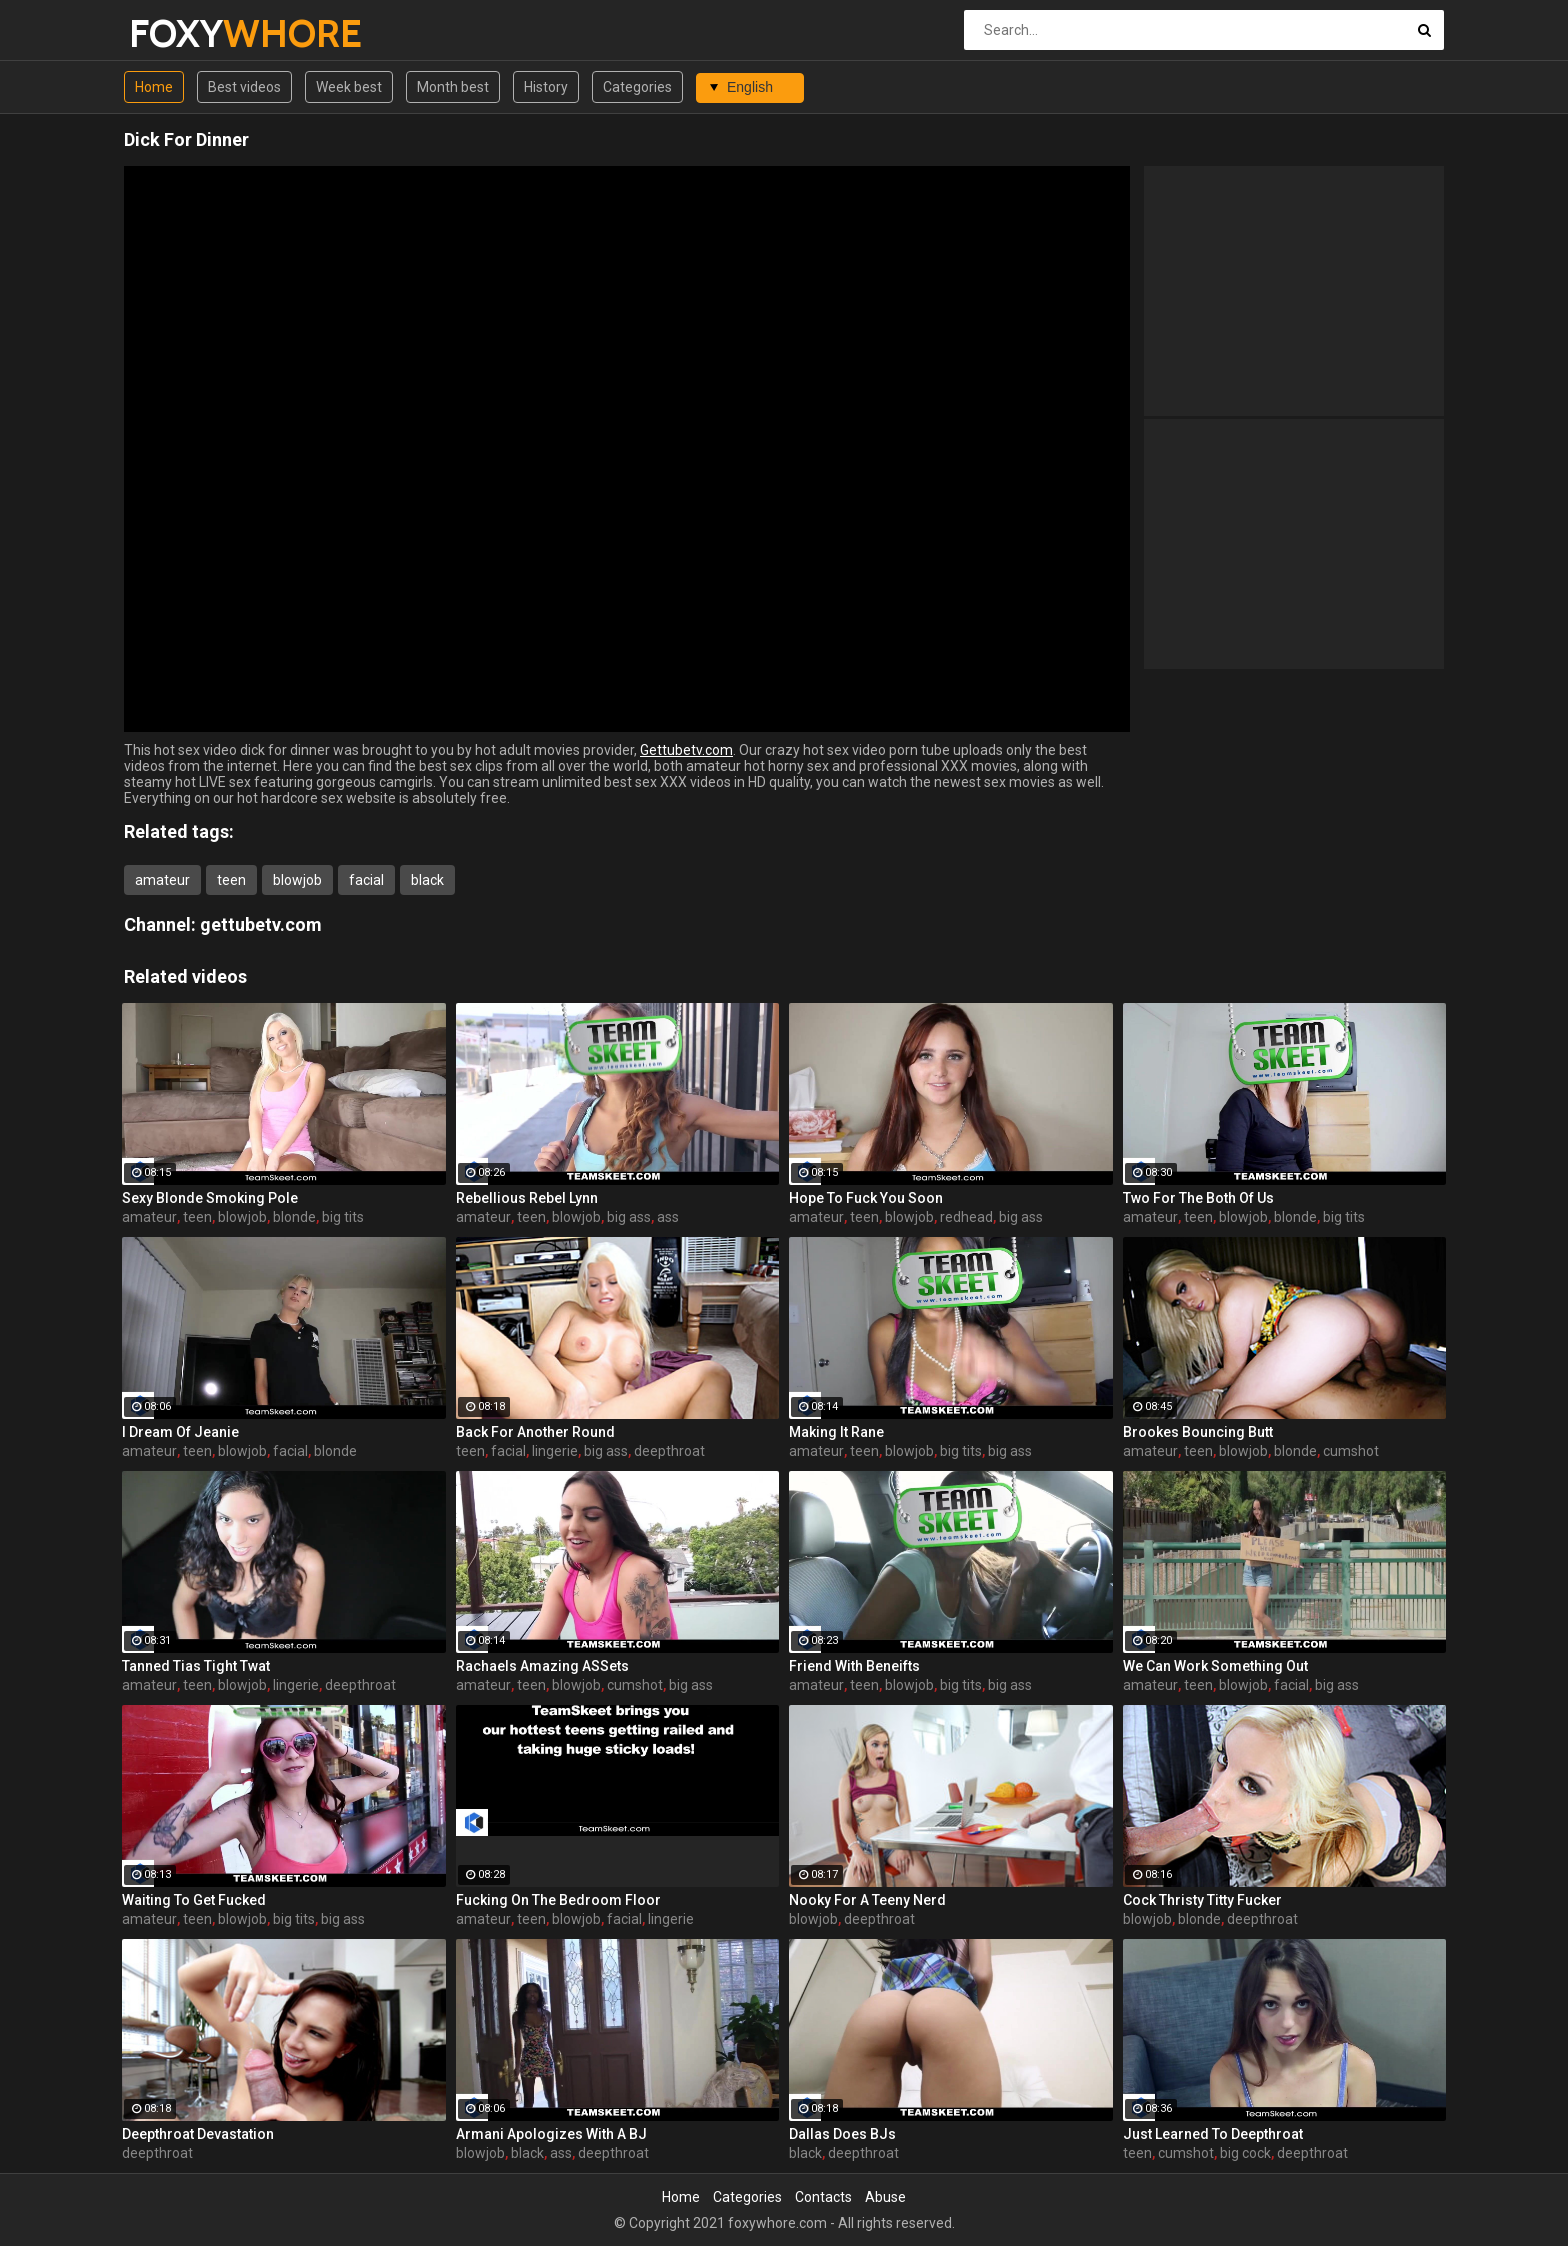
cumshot (1351, 1451)
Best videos (244, 87)
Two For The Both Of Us (1198, 1198)
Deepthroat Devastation (198, 2134)
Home (154, 87)
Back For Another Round (535, 1432)
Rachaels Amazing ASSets (542, 1666)
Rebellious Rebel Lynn (527, 1198)
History (546, 87)
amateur (162, 880)
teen (231, 880)
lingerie (555, 1451)
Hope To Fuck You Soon (866, 1198)
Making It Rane (836, 1432)
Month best (453, 87)
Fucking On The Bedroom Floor (558, 1900)
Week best (349, 87)
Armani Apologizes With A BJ (551, 2134)
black (427, 880)
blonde (294, 1217)
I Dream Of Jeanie (180, 1432)
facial (366, 880)
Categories (637, 87)
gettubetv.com (261, 924)
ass (668, 1217)
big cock (1245, 2153)
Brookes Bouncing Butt (1198, 1432)
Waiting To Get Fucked (194, 1900)
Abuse (885, 2197)
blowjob (297, 880)
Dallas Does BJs (842, 2134)
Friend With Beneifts (854, 1666)
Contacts (823, 2197)
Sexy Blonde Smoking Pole (210, 1198)
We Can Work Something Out (1215, 1666)
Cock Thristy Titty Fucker (1202, 1900)
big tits (343, 1217)
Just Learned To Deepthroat (1213, 2134)
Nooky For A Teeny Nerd (867, 1900)
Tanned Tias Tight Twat (196, 1666)
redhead (966, 1217)
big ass (629, 1217)
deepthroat (669, 1451)
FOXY (181, 33)
